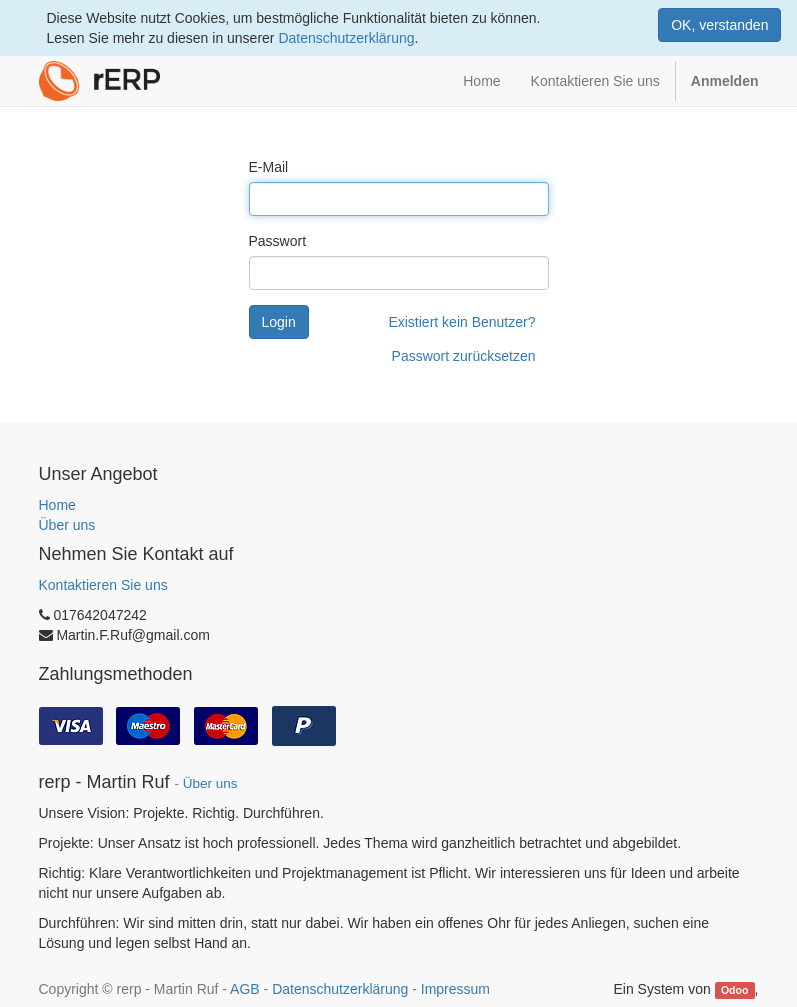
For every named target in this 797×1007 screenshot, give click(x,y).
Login (279, 322)
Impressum (455, 989)
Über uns (67, 525)
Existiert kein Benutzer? (461, 322)
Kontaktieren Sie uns (103, 585)
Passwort (278, 241)
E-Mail (269, 167)
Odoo (734, 990)
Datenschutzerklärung (346, 38)
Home (57, 505)
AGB (245, 989)
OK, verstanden (719, 25)
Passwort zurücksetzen (464, 356)
